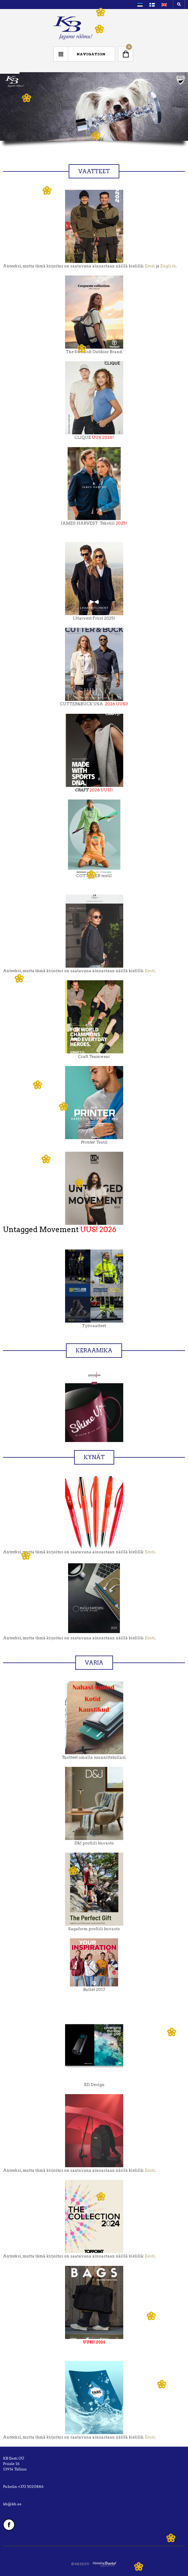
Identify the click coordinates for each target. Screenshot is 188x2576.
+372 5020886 (31, 2486)
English (168, 266)
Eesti (150, 266)
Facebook (9, 2525)
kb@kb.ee (12, 2504)
